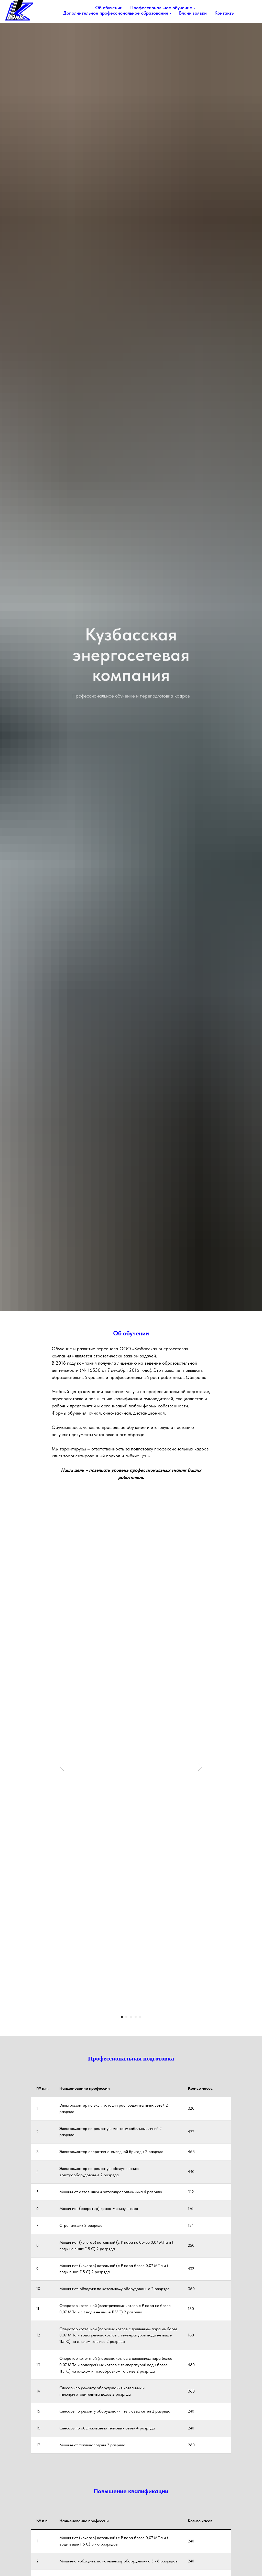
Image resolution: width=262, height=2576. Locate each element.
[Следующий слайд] (200, 1767)
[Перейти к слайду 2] (126, 2017)
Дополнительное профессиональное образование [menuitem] (115, 13)
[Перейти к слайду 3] (131, 2017)
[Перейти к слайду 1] (122, 2017)
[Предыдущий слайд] (62, 1767)
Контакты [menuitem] (224, 13)
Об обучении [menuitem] (109, 7)
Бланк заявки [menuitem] (193, 13)
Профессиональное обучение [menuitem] (161, 7)
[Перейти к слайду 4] (136, 2017)
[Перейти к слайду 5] (140, 2017)
